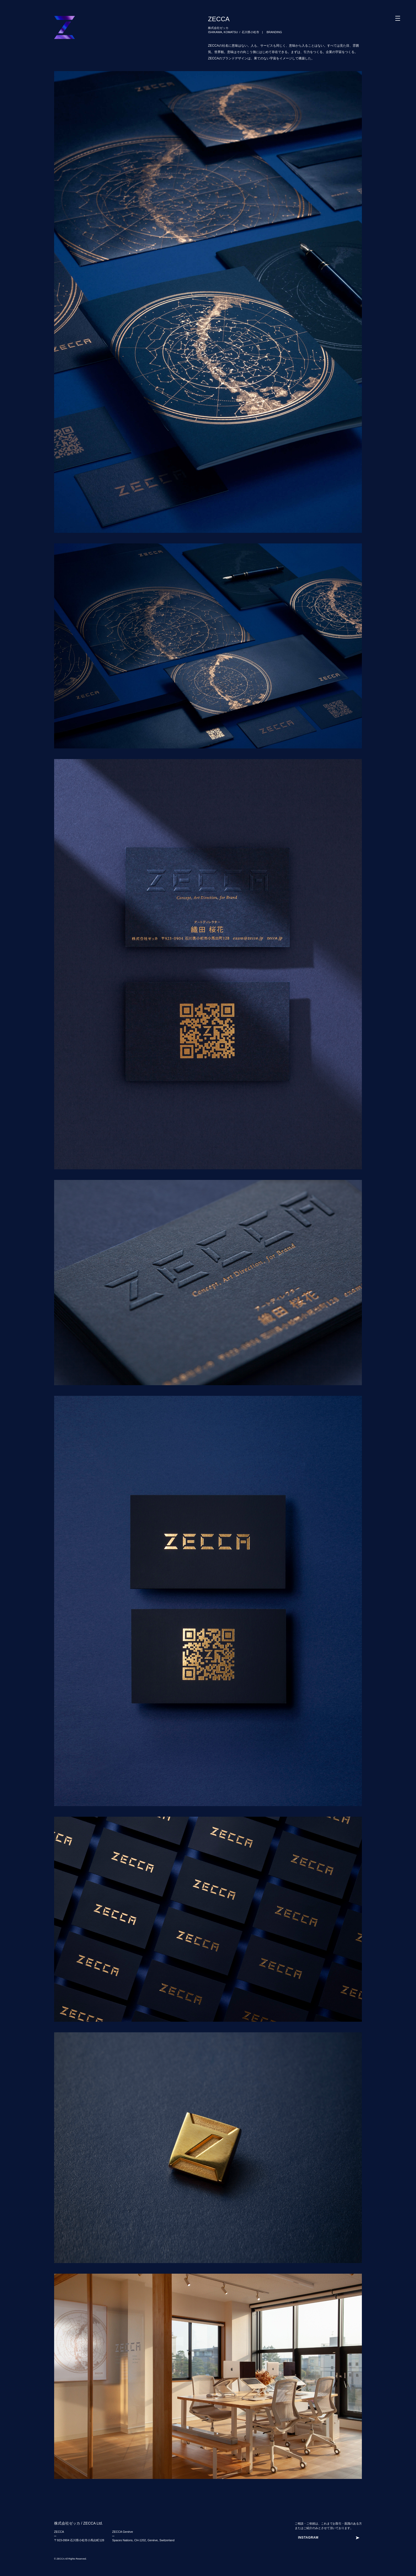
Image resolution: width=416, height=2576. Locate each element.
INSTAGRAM (308, 2537)
